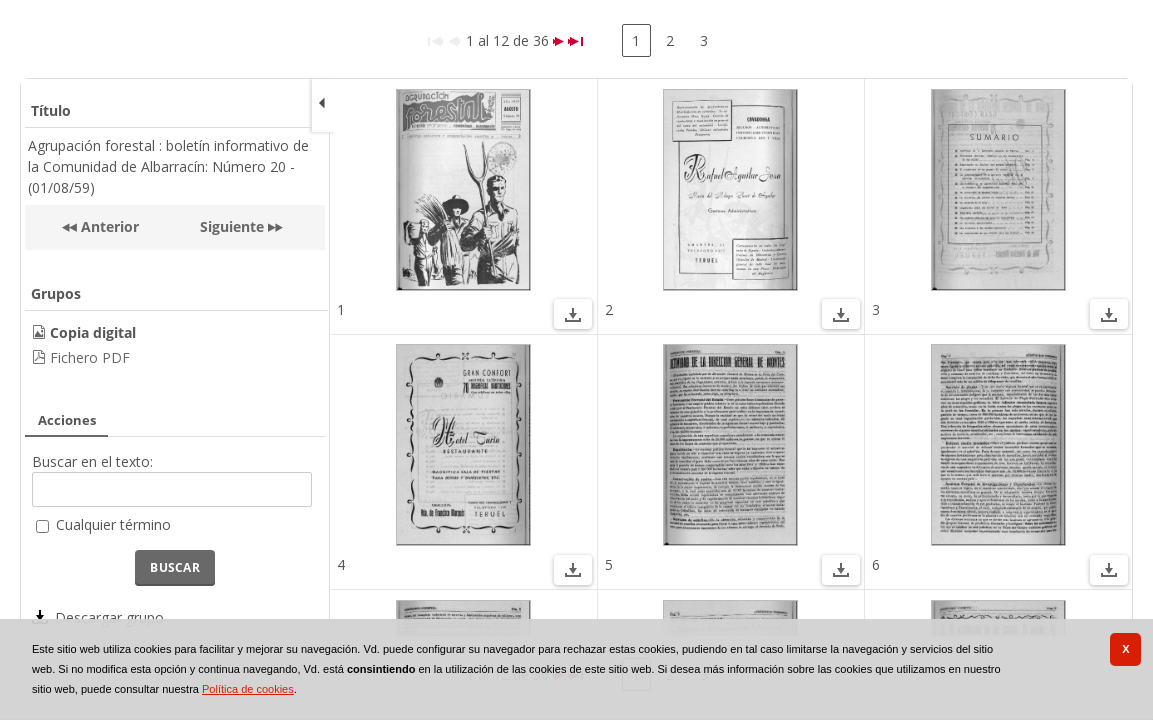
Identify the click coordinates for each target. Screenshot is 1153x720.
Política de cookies (248, 689)
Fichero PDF (90, 357)
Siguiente (232, 226)
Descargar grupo (109, 617)
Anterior (108, 226)
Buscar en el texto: (92, 461)
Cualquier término (113, 524)
